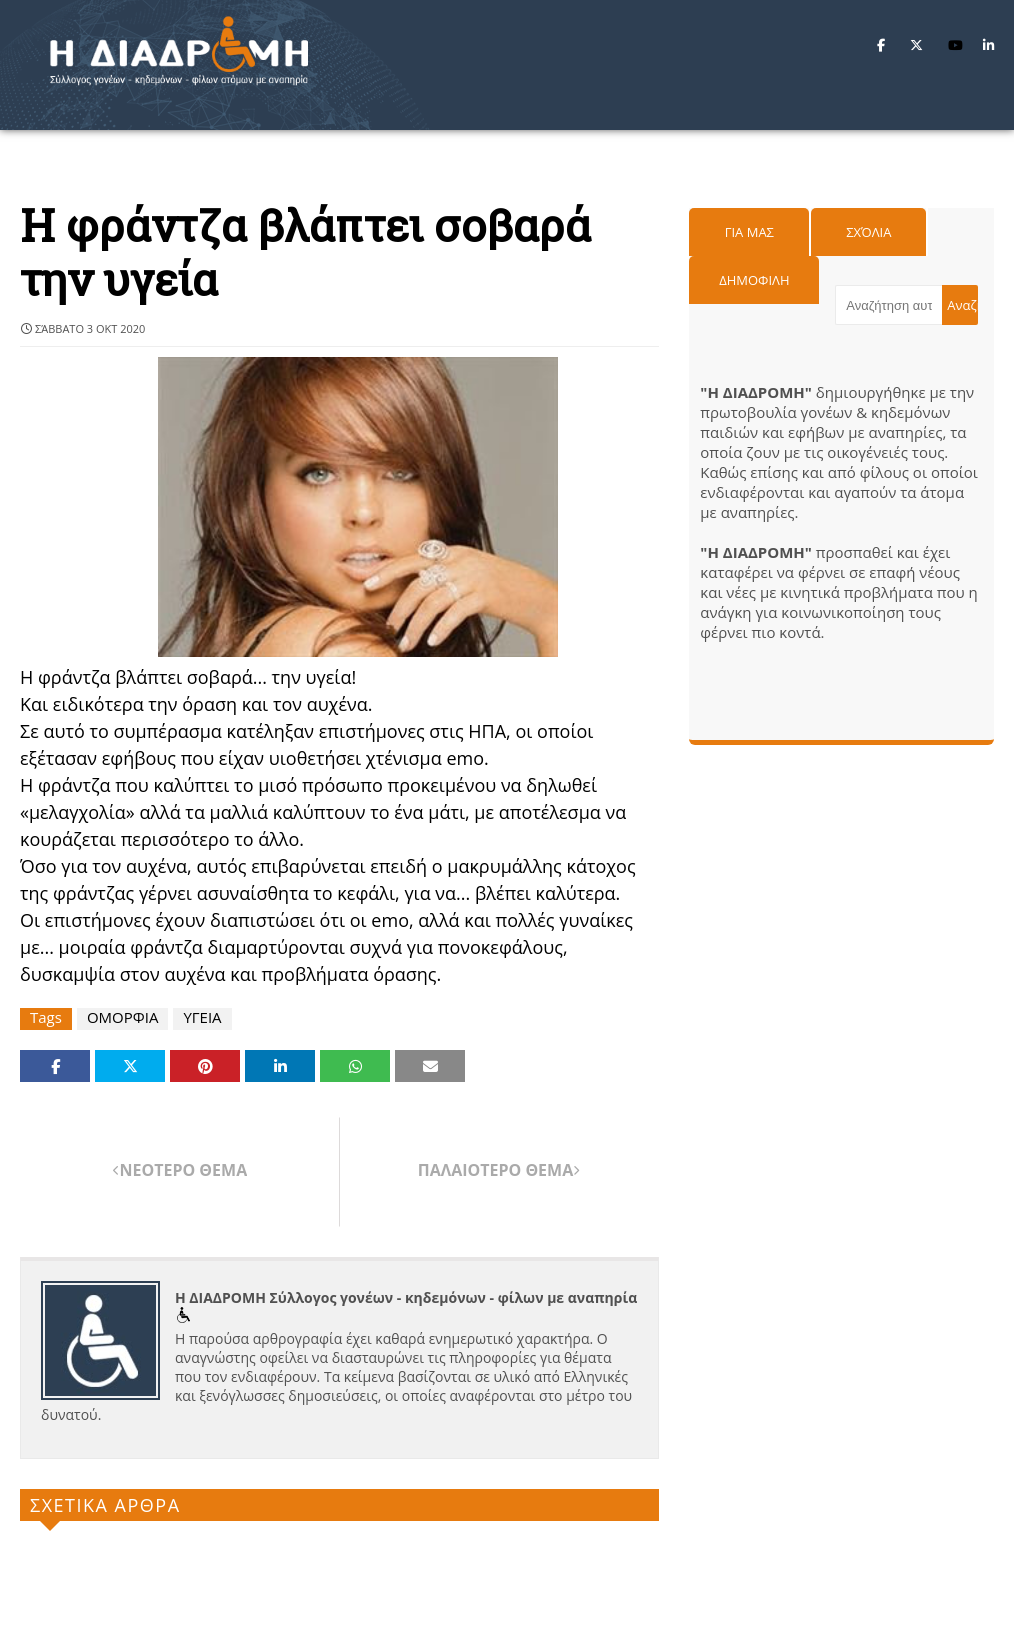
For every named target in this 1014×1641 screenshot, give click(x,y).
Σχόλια (868, 232)
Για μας (749, 232)
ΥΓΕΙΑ (202, 1017)
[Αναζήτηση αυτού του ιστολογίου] (888, 305)
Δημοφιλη (754, 280)
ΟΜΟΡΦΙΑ (122, 1017)
